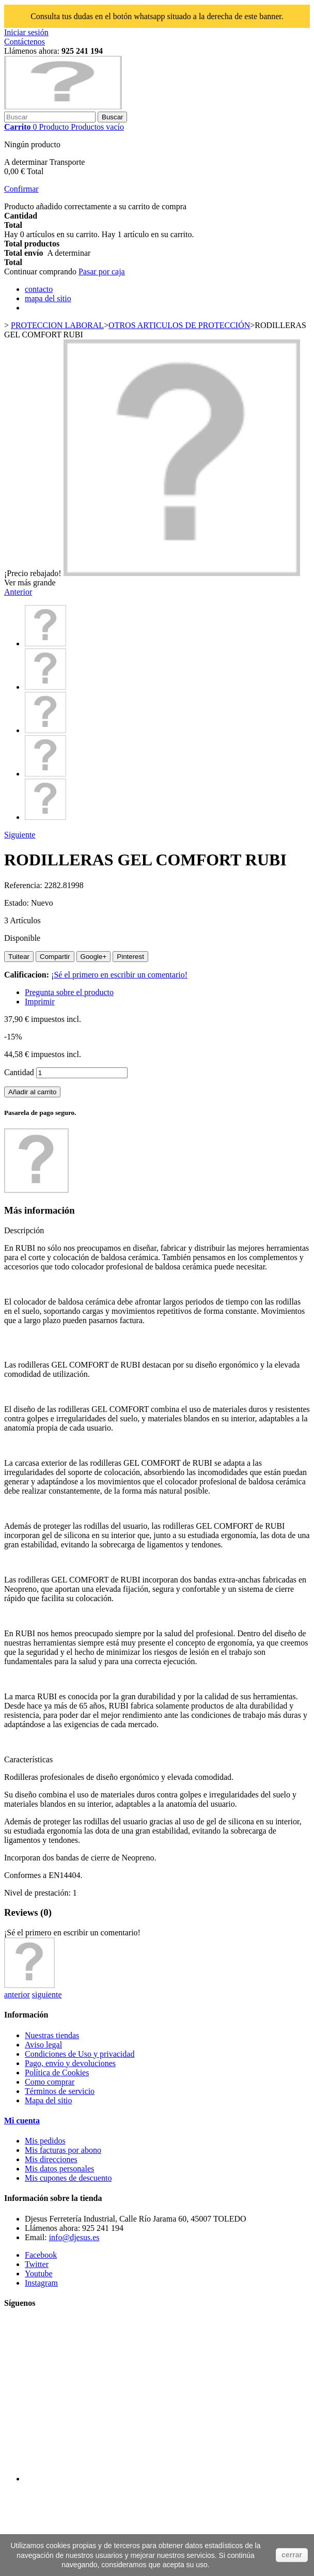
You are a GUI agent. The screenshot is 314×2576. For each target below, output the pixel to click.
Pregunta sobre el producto (69, 992)
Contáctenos (24, 41)
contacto (39, 289)
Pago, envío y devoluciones (70, 2063)
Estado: (17, 902)
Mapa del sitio (48, 2100)
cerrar (291, 2555)
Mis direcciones (51, 2159)
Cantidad (19, 1072)
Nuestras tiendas (52, 2035)
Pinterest (130, 956)
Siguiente (19, 834)
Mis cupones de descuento (68, 2178)
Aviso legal (43, 2044)
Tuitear (18, 956)
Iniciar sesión (26, 32)
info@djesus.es (74, 2237)
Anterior (18, 591)
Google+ (94, 956)
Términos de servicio (60, 2091)
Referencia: (24, 885)
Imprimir (40, 1001)
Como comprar (49, 2081)
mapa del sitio (48, 298)
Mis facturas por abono (63, 2150)
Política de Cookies (57, 2072)
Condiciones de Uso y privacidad (79, 2054)
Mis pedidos (45, 2140)
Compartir (55, 956)
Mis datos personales (59, 2168)
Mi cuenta (22, 2120)
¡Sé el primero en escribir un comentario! (119, 974)
